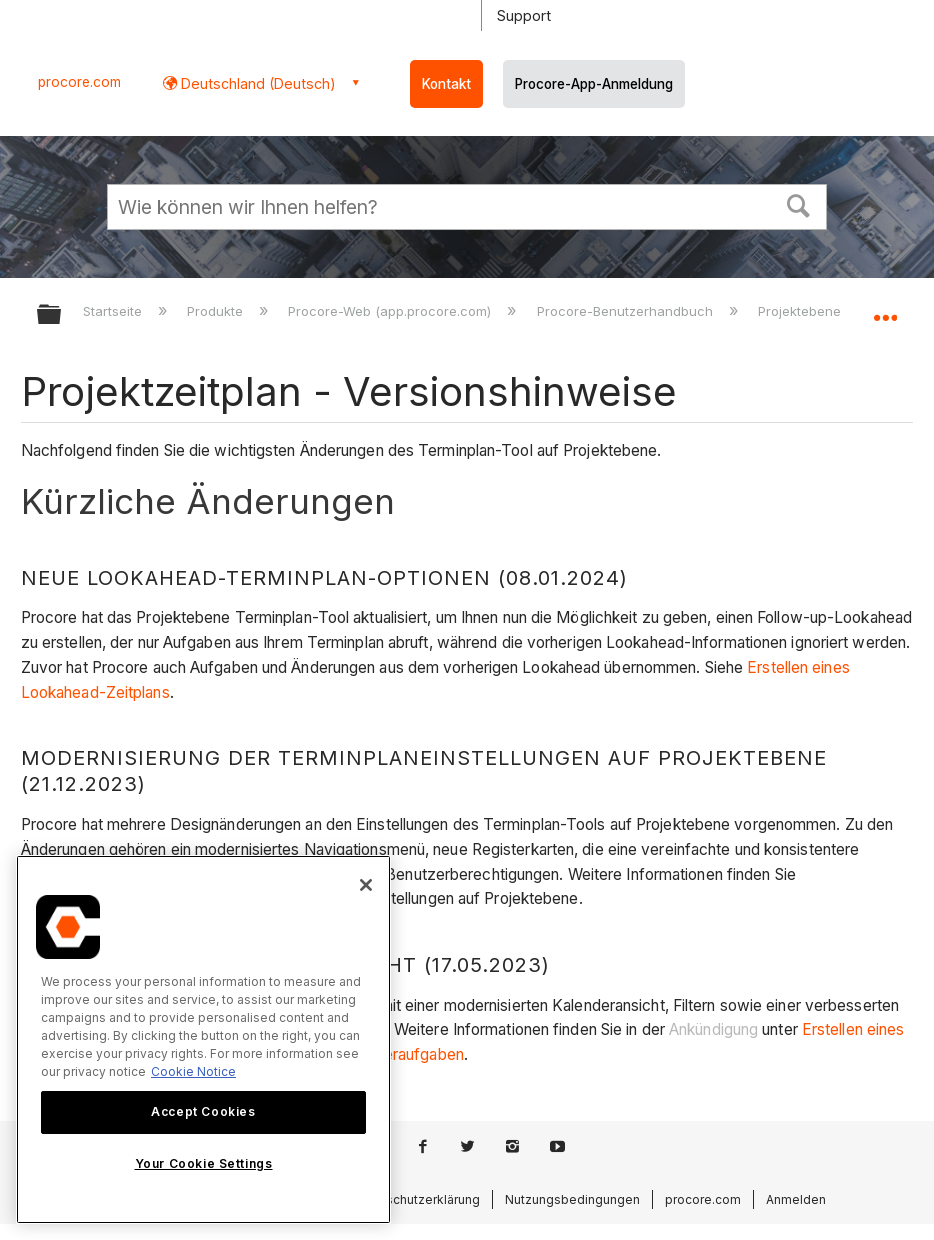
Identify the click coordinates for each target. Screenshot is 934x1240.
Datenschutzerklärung (415, 1199)
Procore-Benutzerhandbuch (627, 311)
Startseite (114, 311)
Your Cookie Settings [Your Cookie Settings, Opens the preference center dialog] (204, 1163)
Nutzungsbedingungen (572, 1199)
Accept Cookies (203, 1111)
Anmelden (796, 1199)
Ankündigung (713, 1029)
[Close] (366, 885)
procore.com (79, 82)
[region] (203, 1039)
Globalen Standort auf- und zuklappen (885, 308)
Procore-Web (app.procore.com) (391, 311)
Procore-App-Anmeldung (594, 84)
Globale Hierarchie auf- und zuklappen (62, 315)
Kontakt (446, 84)
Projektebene (801, 311)
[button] (799, 204)
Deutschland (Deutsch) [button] (256, 83)
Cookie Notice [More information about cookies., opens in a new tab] (193, 1071)
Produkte (217, 311)
